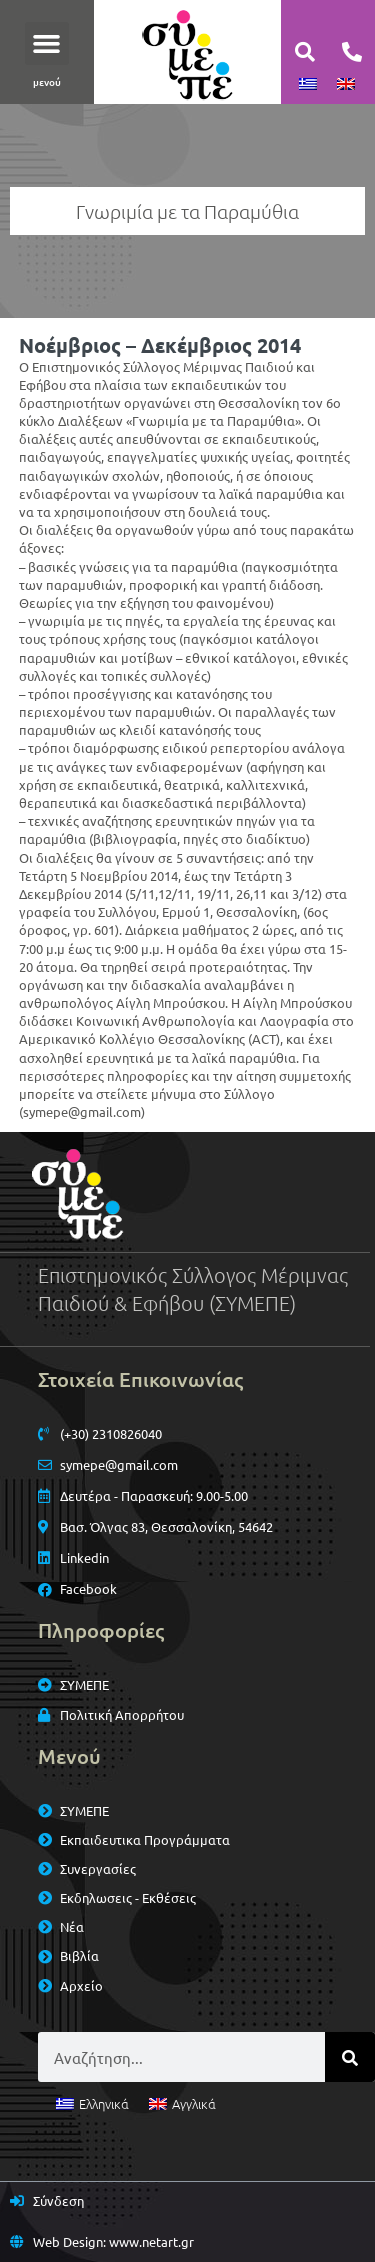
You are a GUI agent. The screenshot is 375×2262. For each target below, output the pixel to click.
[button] (47, 44)
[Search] (350, 2057)
